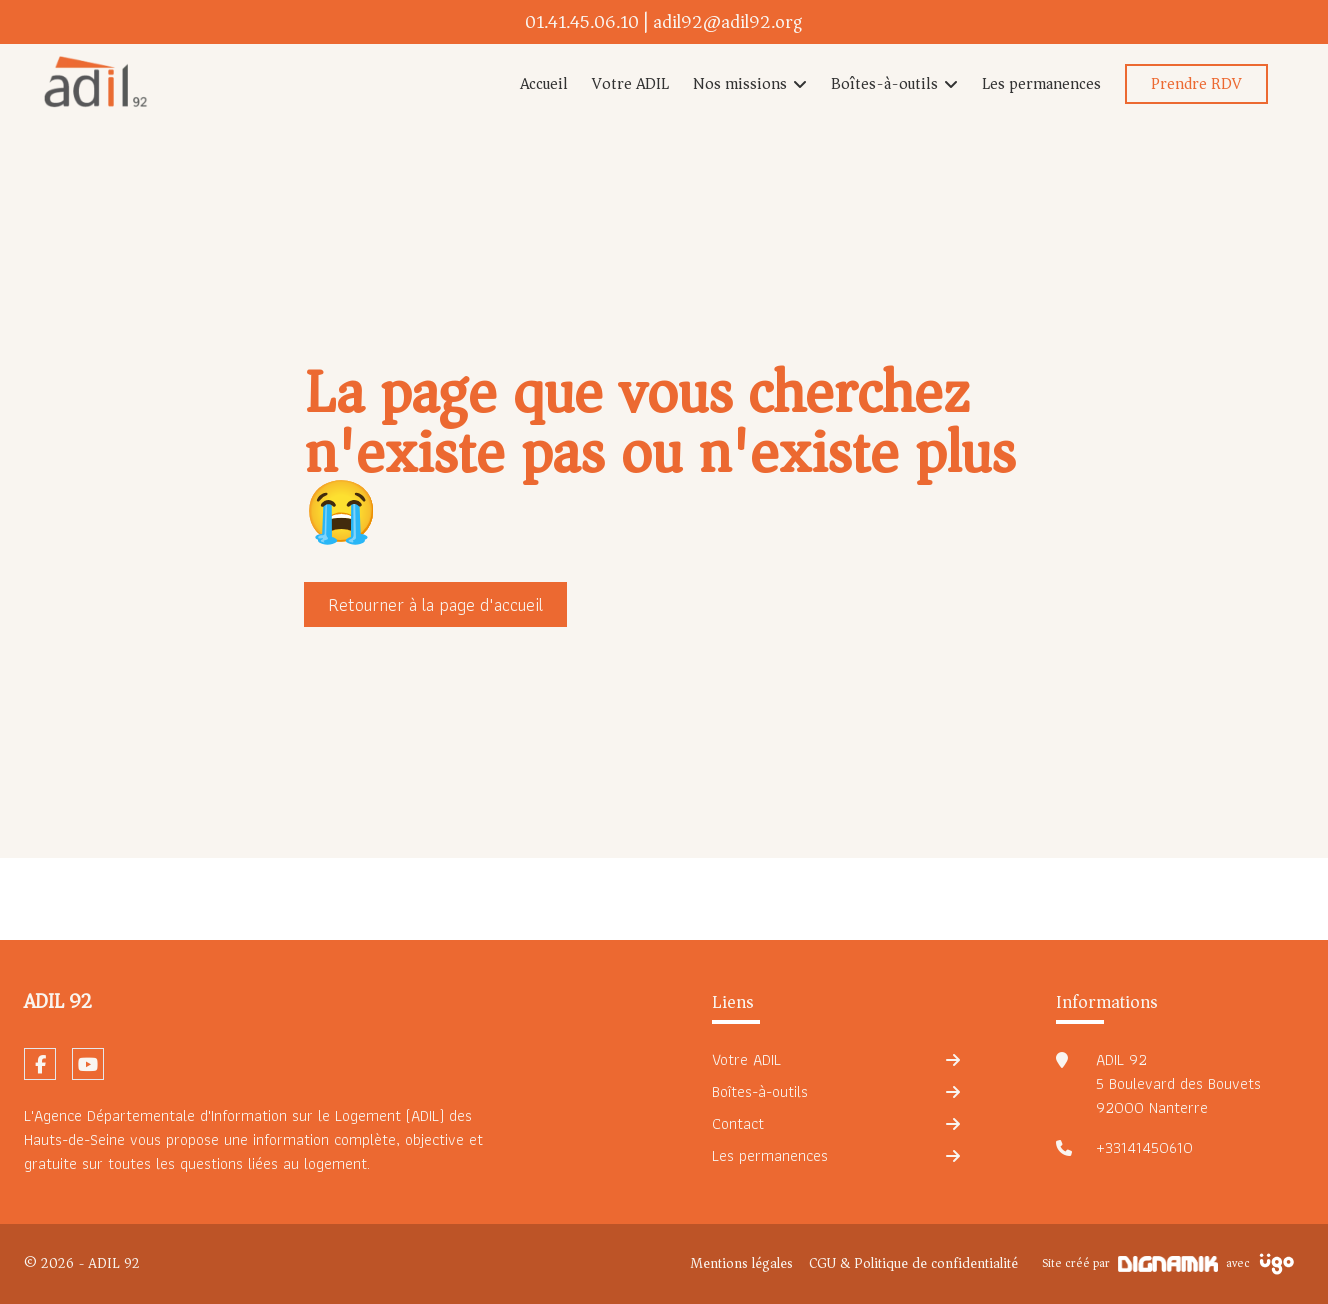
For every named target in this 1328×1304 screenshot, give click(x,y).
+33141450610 (1144, 1148)
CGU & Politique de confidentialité (913, 1264)
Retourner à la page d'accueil (435, 604)
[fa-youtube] (88, 1064)
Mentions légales (741, 1264)
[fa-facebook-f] (40, 1064)
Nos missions (740, 84)
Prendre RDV (1196, 84)
